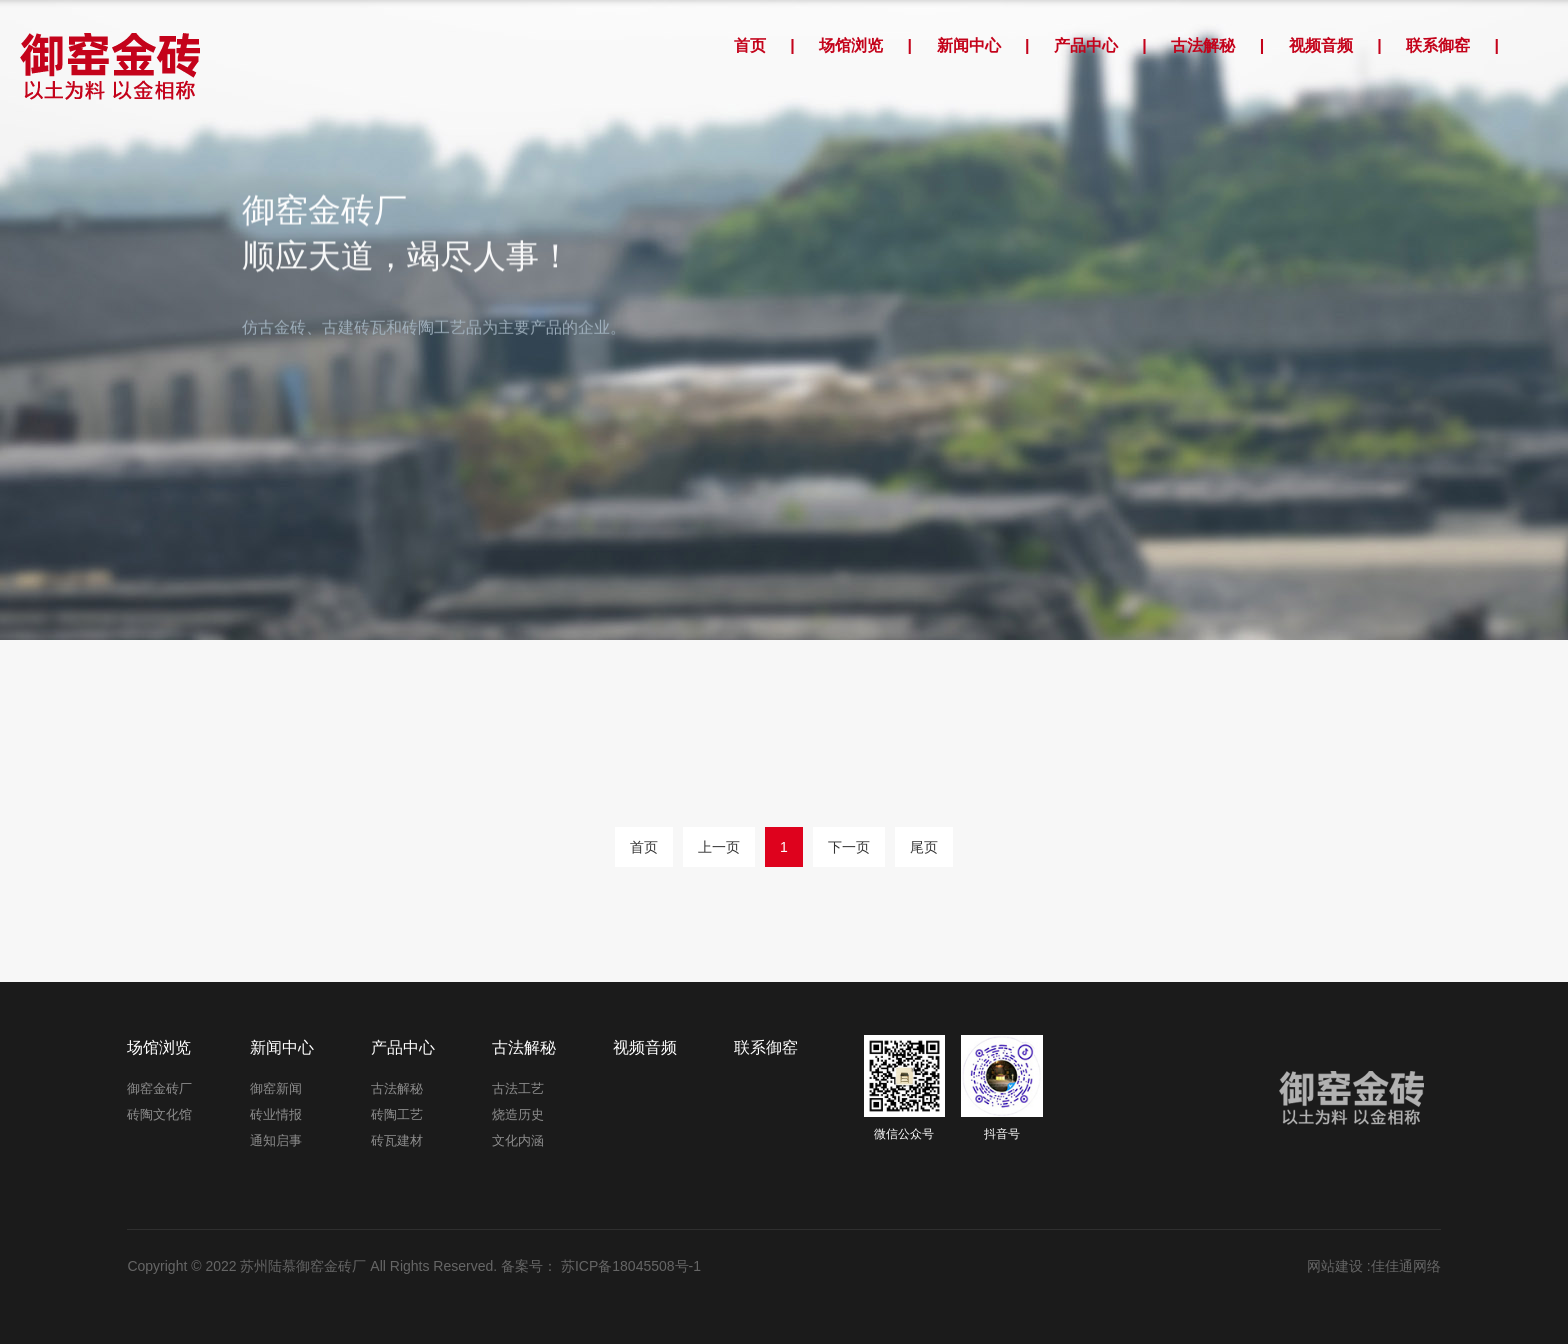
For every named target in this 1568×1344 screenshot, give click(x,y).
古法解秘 (1203, 45)
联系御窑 (1438, 45)
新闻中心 (969, 45)
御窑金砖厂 (159, 1088)
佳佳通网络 (1406, 1266)
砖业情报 (276, 1114)
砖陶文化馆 (159, 1114)
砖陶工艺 (397, 1114)
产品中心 (1086, 45)
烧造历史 (518, 1114)
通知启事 (276, 1140)
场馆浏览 (851, 45)
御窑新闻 (276, 1088)
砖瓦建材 (397, 1140)
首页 (750, 45)
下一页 (849, 847)
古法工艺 (518, 1088)
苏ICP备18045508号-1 (629, 1266)
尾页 (924, 847)
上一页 (719, 847)
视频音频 (1321, 45)
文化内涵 (518, 1140)
